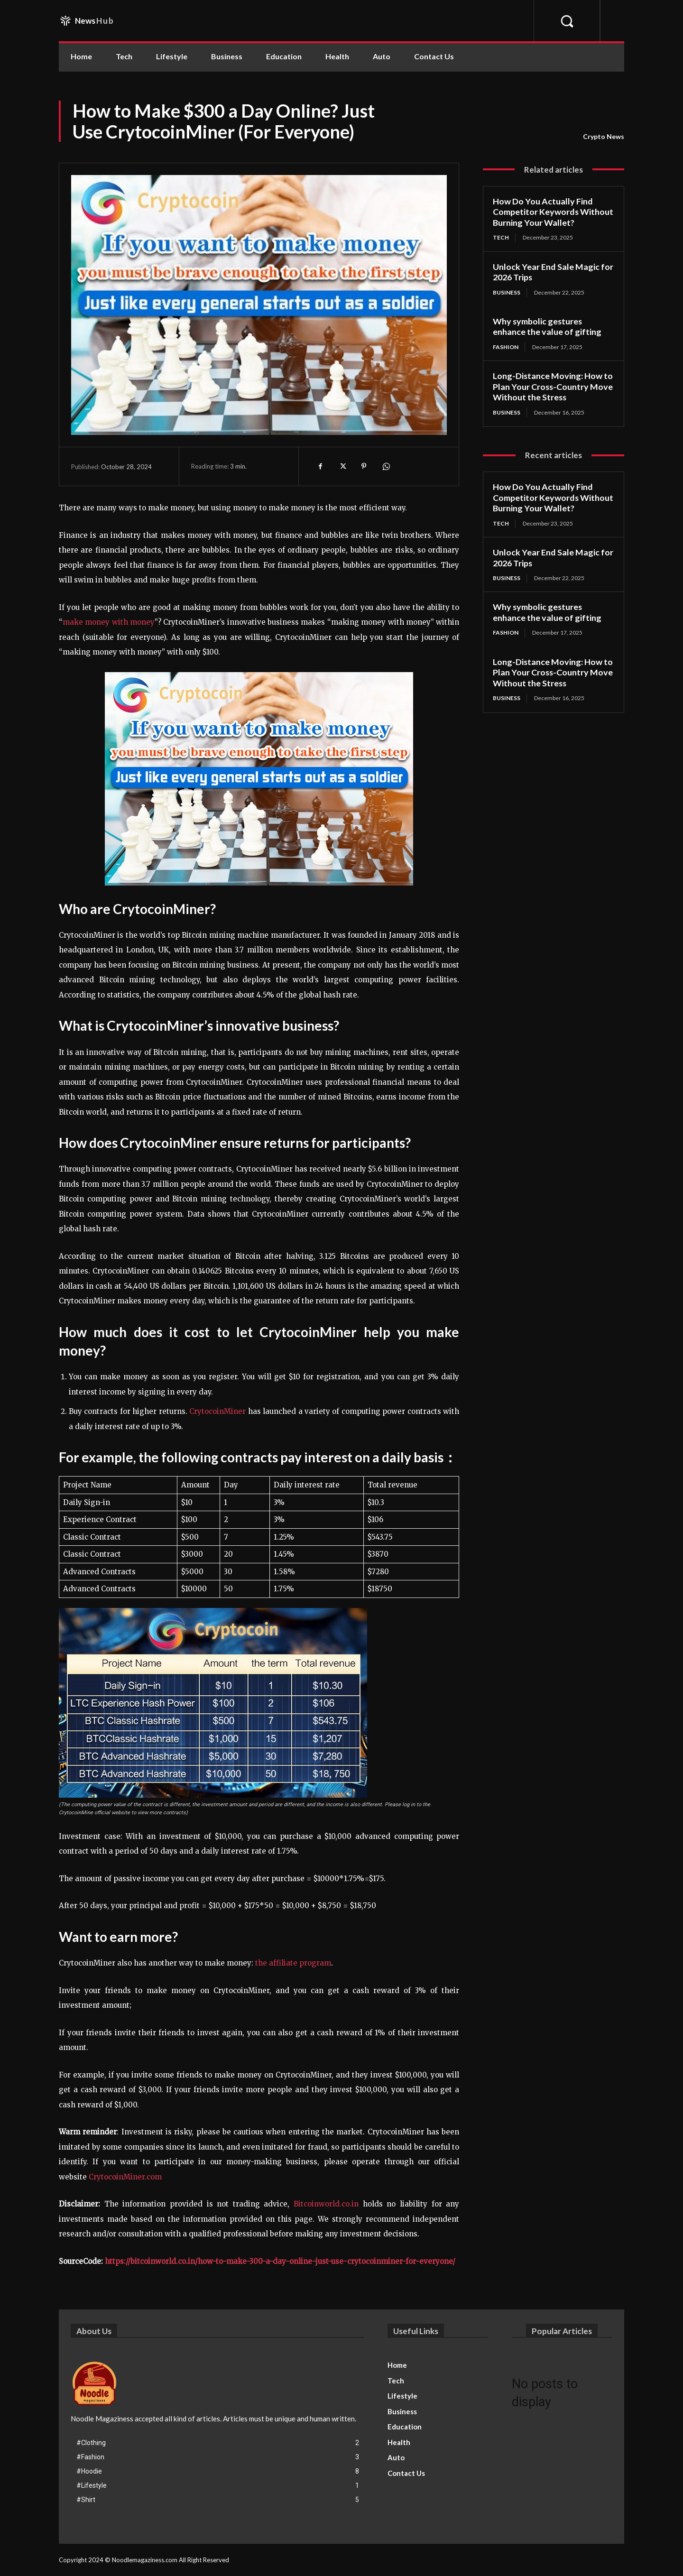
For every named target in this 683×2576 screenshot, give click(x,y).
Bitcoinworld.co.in (328, 2203)
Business (506, 292)
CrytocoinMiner (216, 1411)
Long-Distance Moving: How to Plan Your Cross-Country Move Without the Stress (553, 386)
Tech (501, 237)
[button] (566, 20)
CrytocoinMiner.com (125, 2176)
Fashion (505, 347)
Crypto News (603, 136)
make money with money (109, 622)
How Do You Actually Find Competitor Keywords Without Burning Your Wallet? (553, 212)
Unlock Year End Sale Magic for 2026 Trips (553, 272)
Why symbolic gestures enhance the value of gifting (547, 326)
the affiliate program (293, 1962)
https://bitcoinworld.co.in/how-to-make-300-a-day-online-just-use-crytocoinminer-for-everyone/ (280, 2261)
